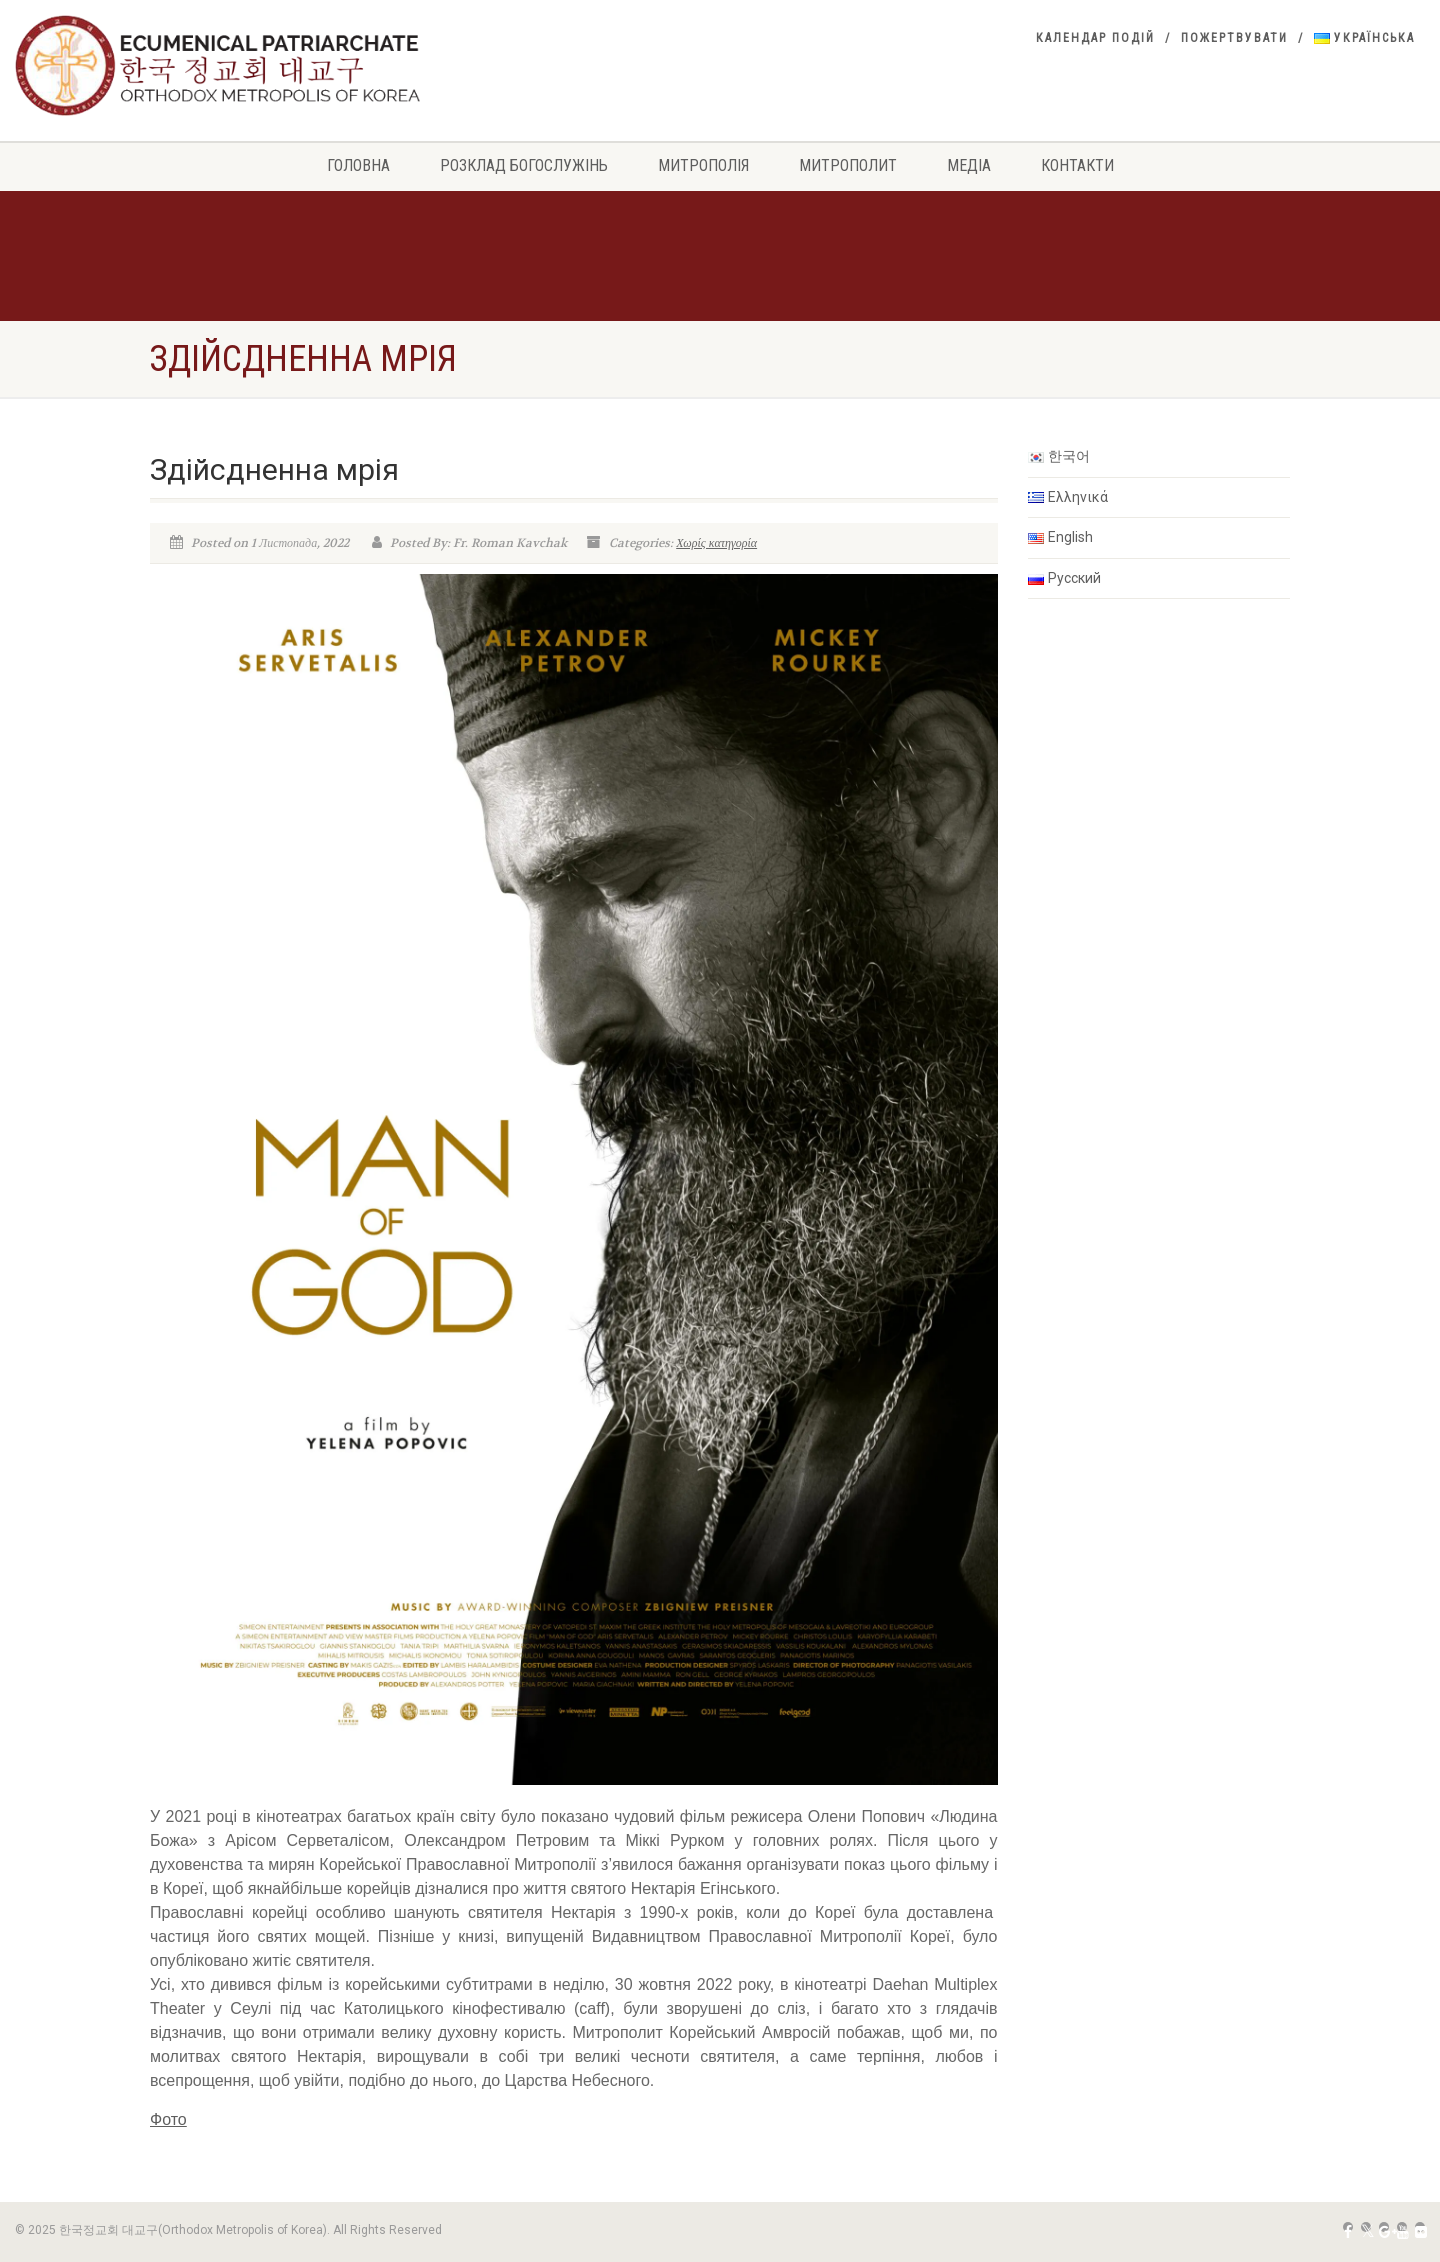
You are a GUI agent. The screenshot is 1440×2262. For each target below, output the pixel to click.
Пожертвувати (1234, 38)
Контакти (1077, 165)
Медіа (969, 165)
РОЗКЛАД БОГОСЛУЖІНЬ (524, 165)
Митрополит (848, 165)
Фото (168, 2119)
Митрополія (703, 165)
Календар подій (1095, 38)
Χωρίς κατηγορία (716, 543)
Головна (358, 165)
